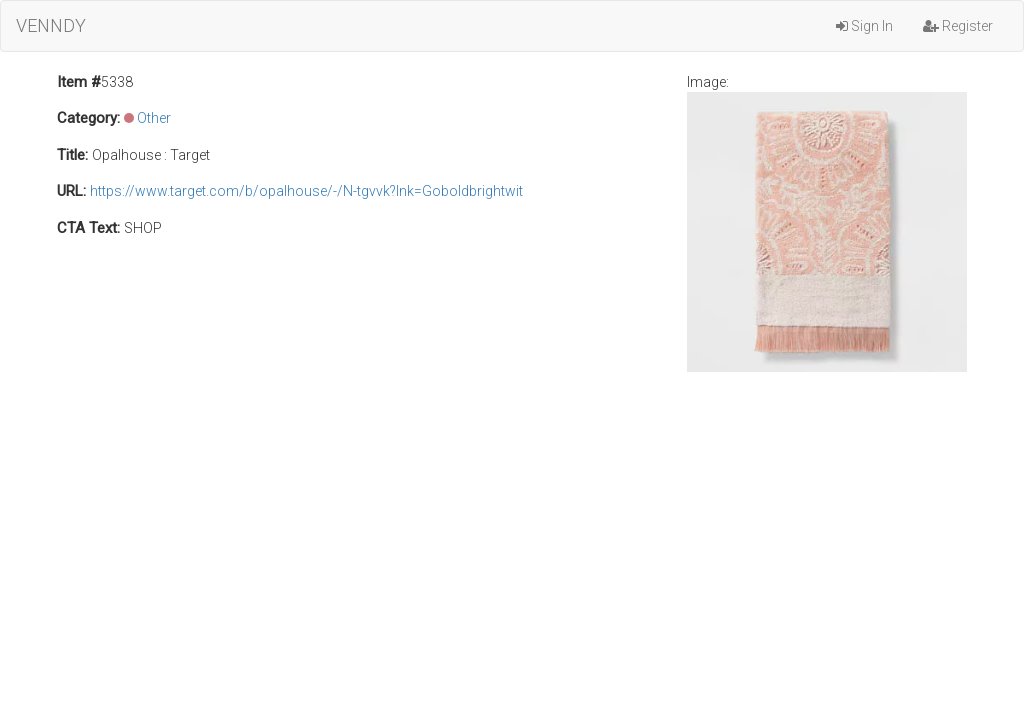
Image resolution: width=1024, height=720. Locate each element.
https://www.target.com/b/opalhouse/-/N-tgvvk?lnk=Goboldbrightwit (306, 191)
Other (154, 118)
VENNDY (51, 25)
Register (958, 26)
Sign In (864, 26)
